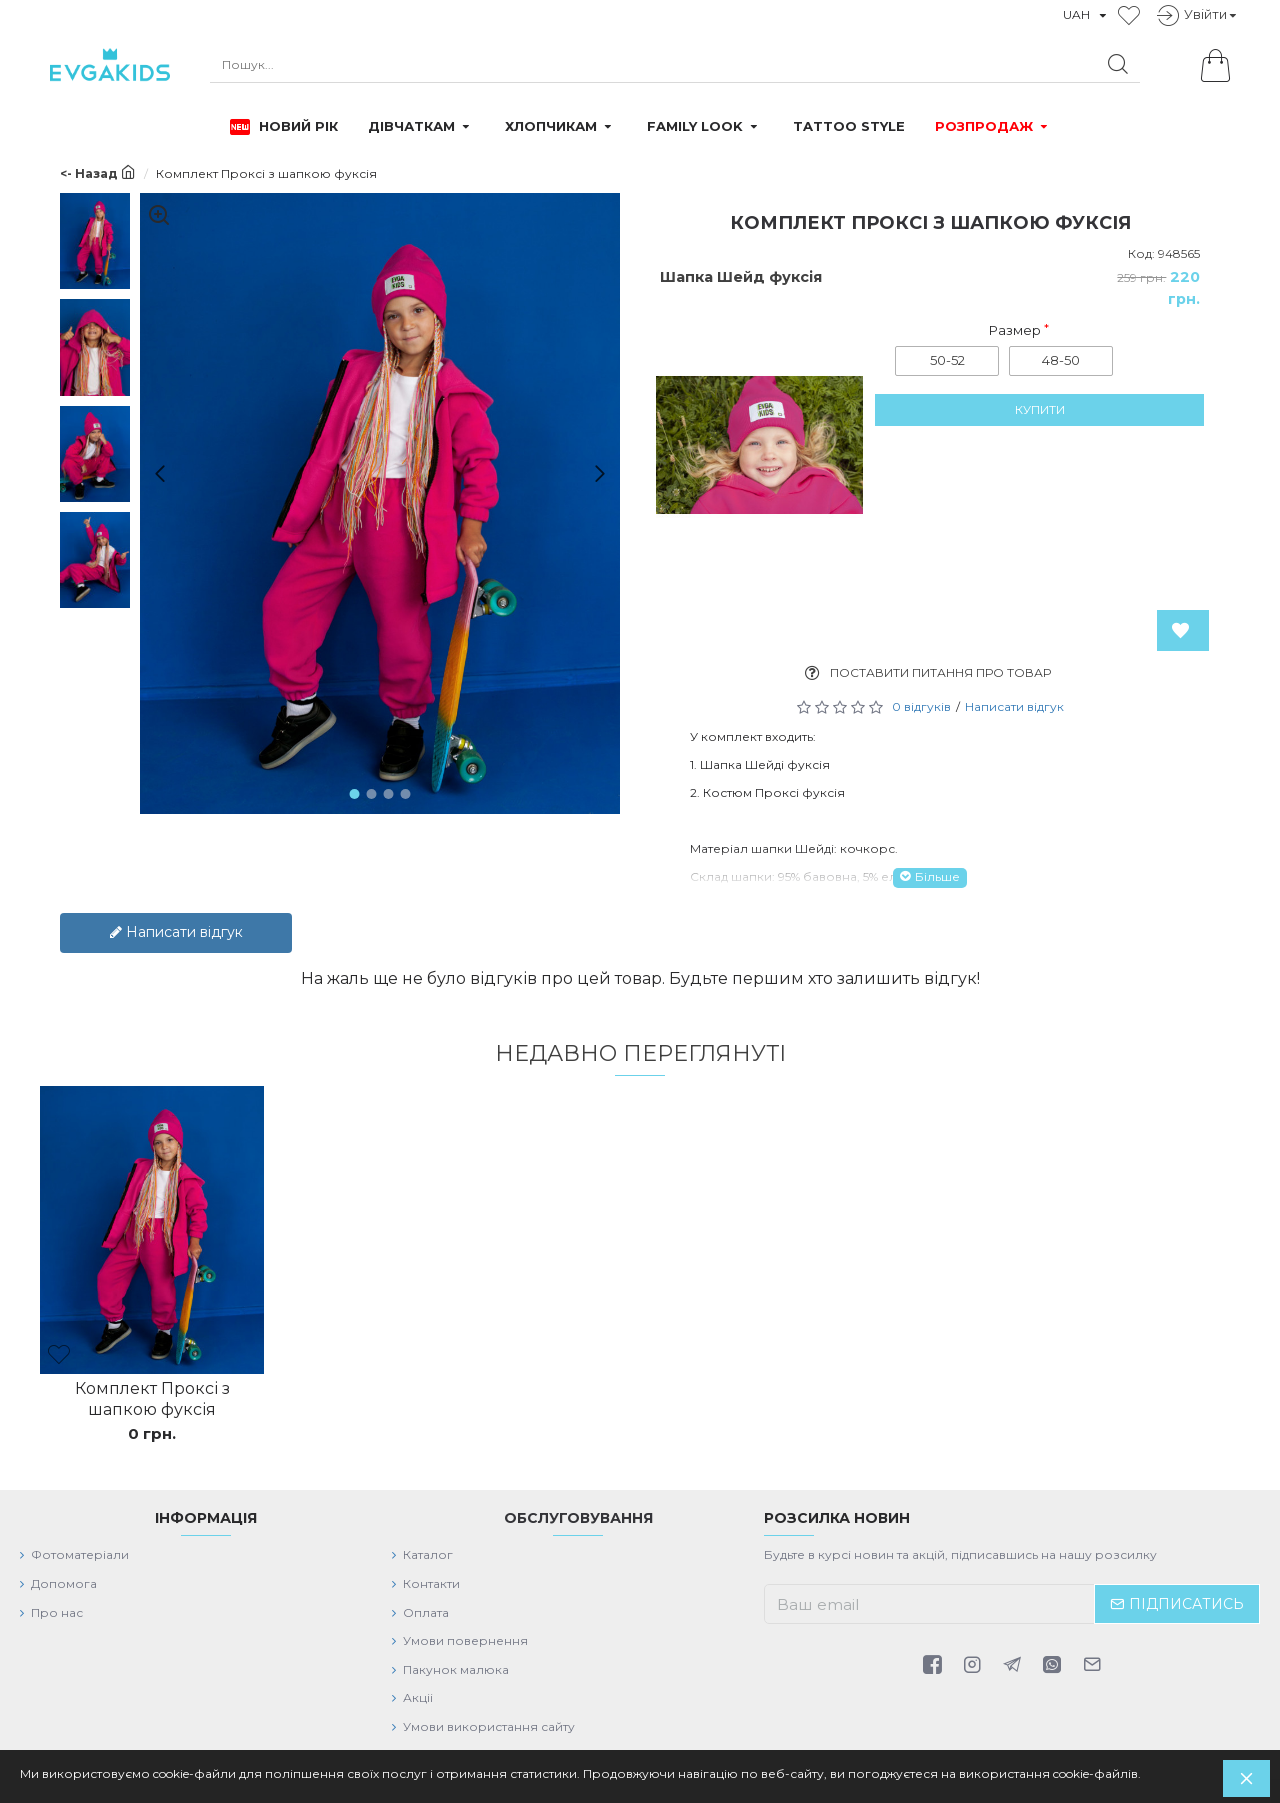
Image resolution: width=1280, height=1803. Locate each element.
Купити (1040, 423)
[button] (152, 473)
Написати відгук (1014, 706)
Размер (1015, 330)
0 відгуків (921, 706)
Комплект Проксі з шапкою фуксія (152, 1387)
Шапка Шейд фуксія (741, 277)
